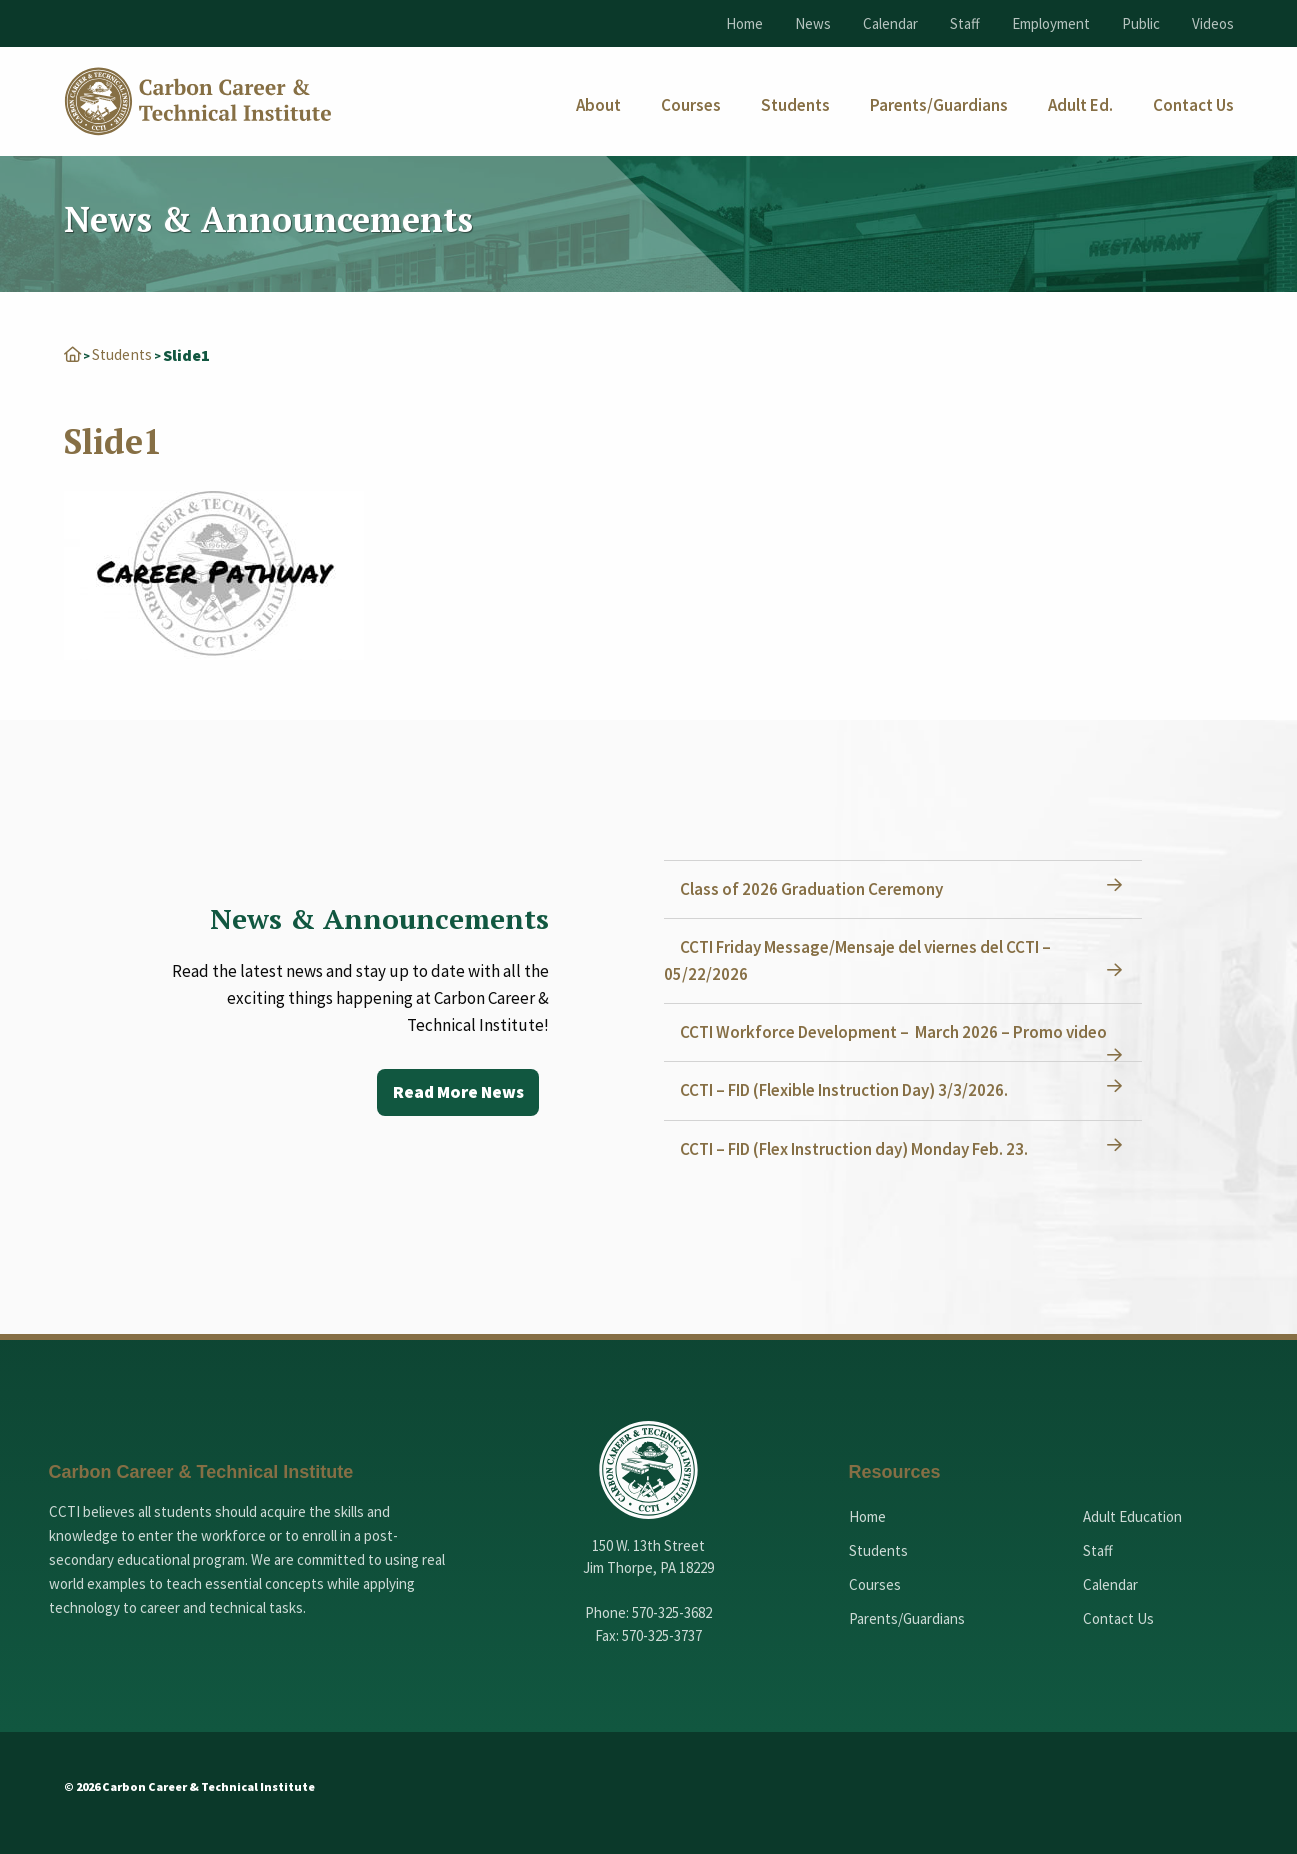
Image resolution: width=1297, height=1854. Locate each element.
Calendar (890, 23)
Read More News (455, 1091)
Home (744, 23)
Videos (1213, 23)
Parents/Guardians (907, 1617)
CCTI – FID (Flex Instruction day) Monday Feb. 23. (858, 1148)
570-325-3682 (672, 1611)
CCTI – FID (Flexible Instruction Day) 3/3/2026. (848, 1089)
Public (1141, 23)
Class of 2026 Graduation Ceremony (815, 888)
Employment (1051, 23)
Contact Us (1118, 1617)
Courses (875, 1583)
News (813, 23)
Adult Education (1132, 1515)
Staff (965, 23)
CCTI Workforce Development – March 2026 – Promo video (897, 1031)
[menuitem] (598, 105)
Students (124, 354)
